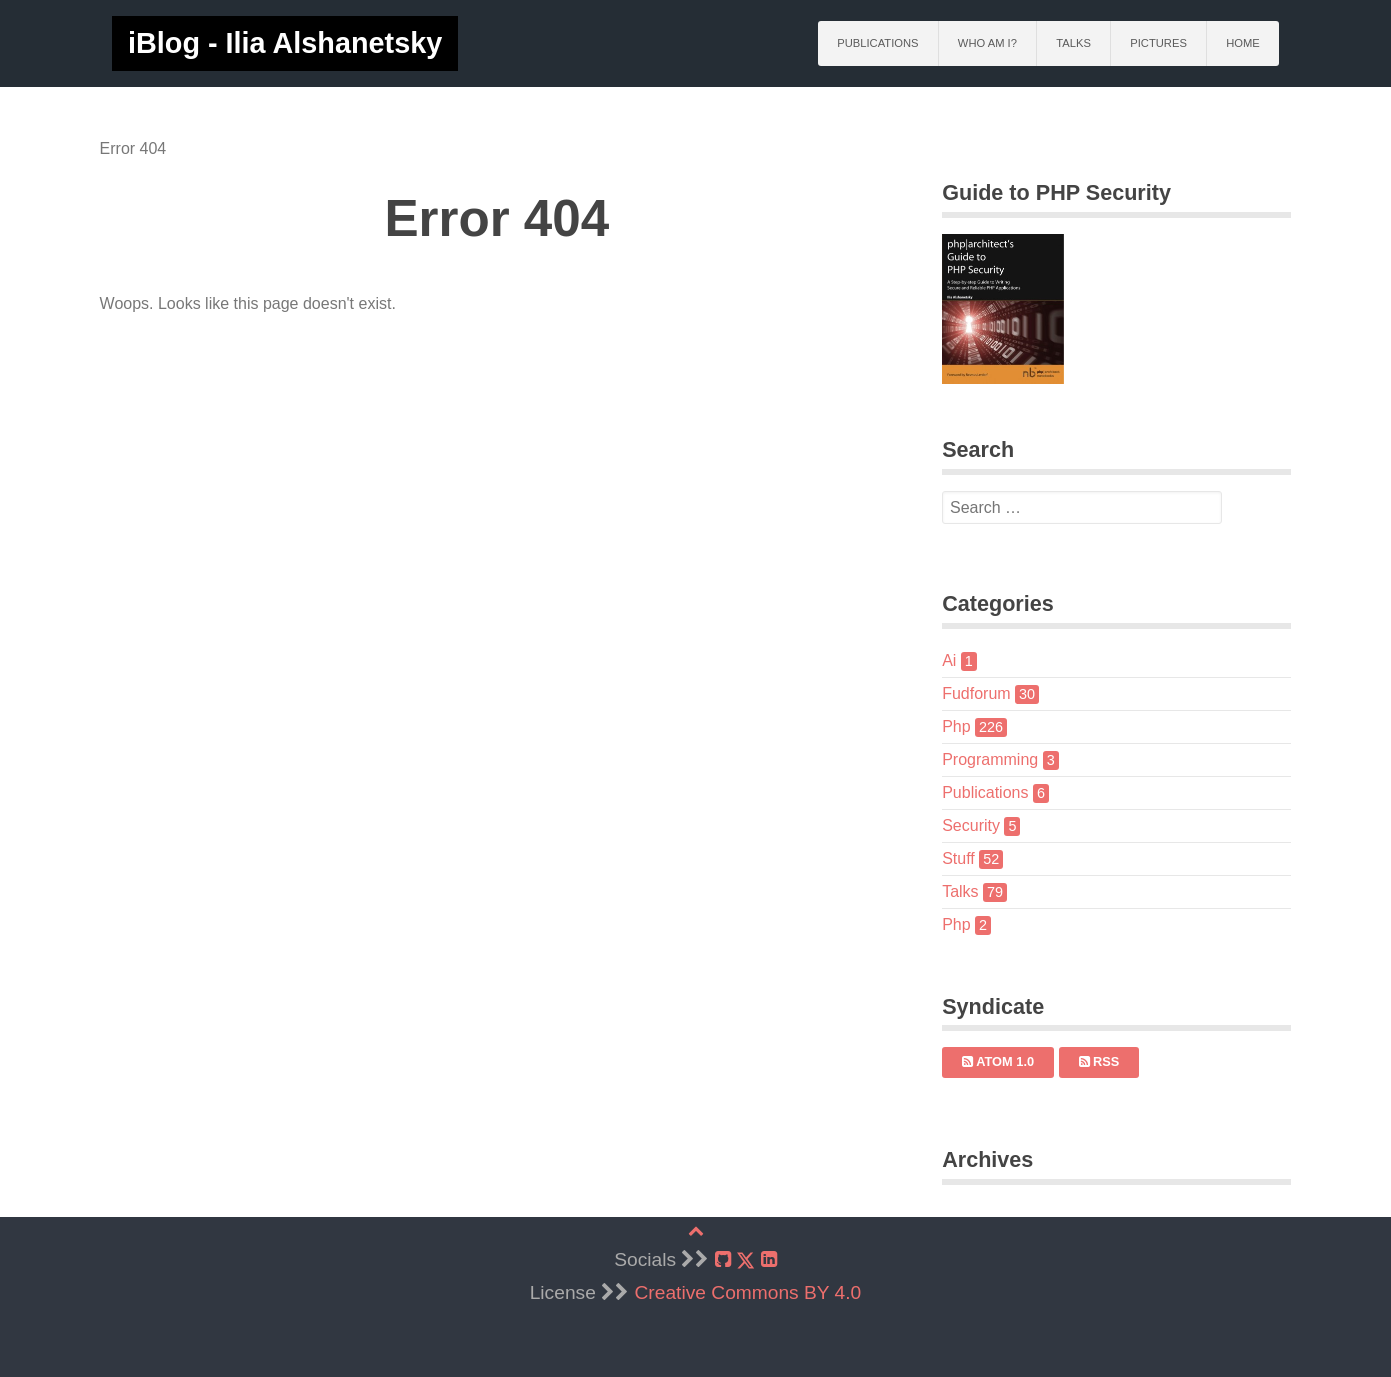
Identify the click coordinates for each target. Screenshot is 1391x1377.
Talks (1073, 43)
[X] (745, 1260)
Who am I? (987, 43)
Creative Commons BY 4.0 (748, 1292)
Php (970, 726)
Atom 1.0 (994, 1061)
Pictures (1158, 43)
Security (977, 825)
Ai (955, 660)
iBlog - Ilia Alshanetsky (285, 43)
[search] (1074, 508)
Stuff (968, 858)
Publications (877, 43)
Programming (996, 759)
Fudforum (986, 693)
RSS (1094, 1061)
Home (1243, 43)
